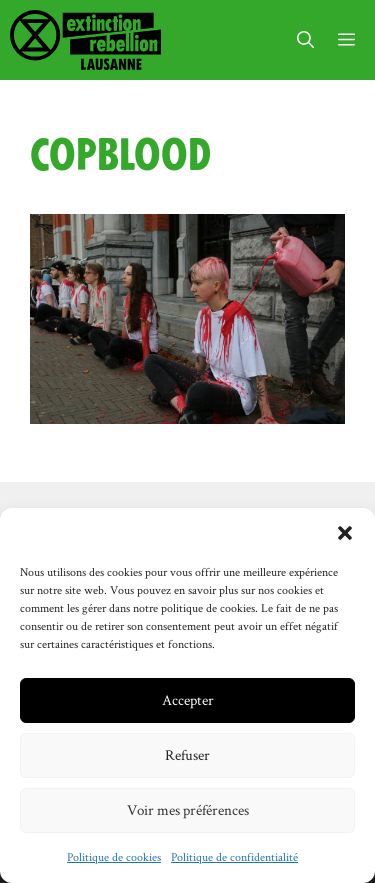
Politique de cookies (114, 856)
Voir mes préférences (188, 809)
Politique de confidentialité (234, 856)
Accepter (188, 699)
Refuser (187, 754)
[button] (345, 533)
